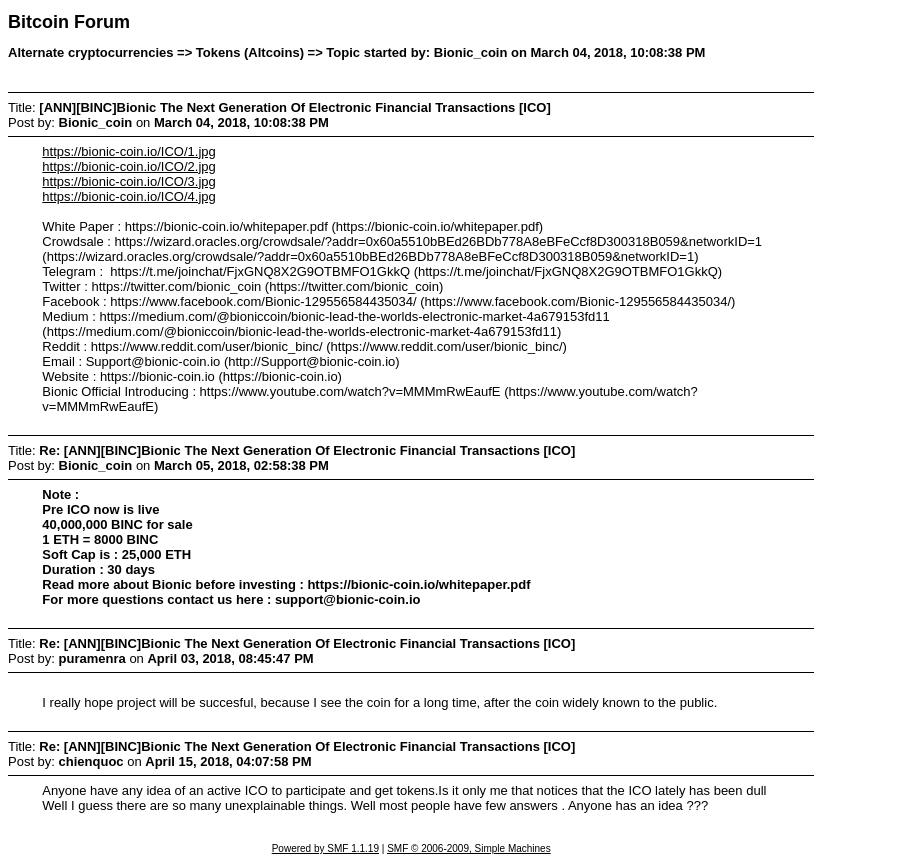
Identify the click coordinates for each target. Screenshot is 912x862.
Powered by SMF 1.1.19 (325, 848)
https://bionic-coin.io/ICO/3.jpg (128, 181)
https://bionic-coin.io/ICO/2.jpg (128, 166)
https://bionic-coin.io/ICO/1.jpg (128, 151)
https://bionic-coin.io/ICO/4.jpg (128, 196)
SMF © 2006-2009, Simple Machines (469, 848)
